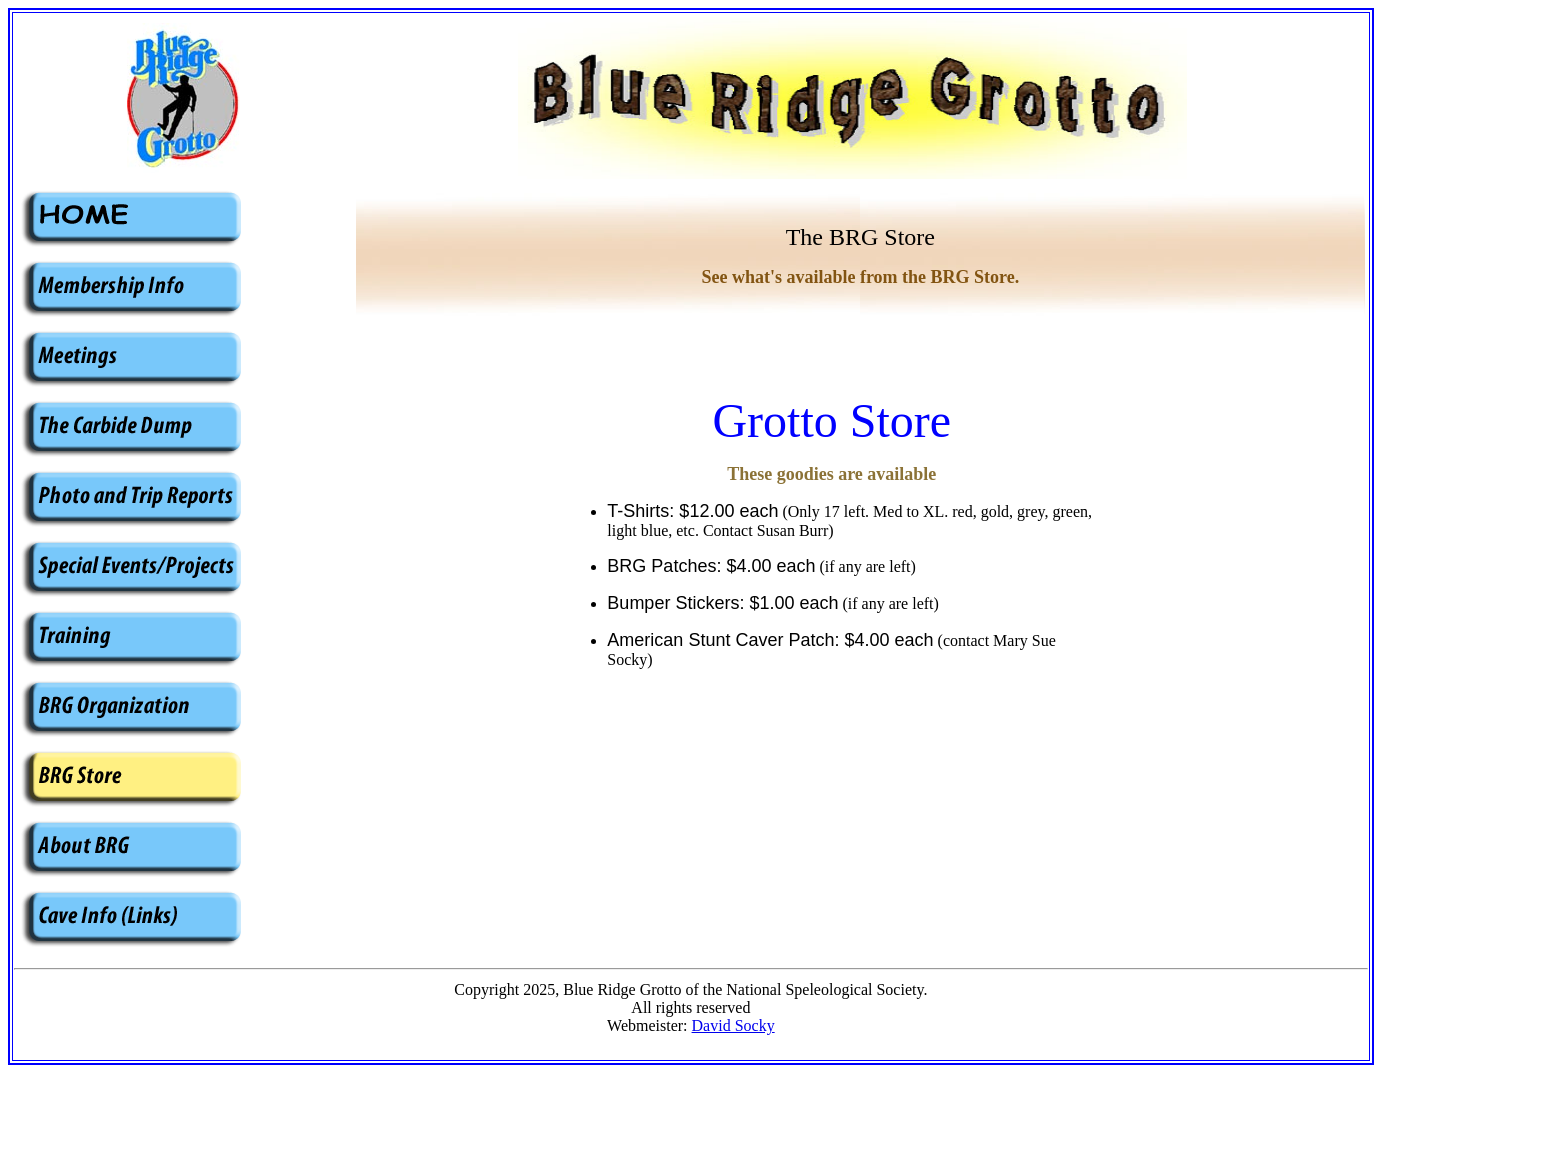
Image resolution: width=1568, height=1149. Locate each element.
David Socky (733, 1025)
